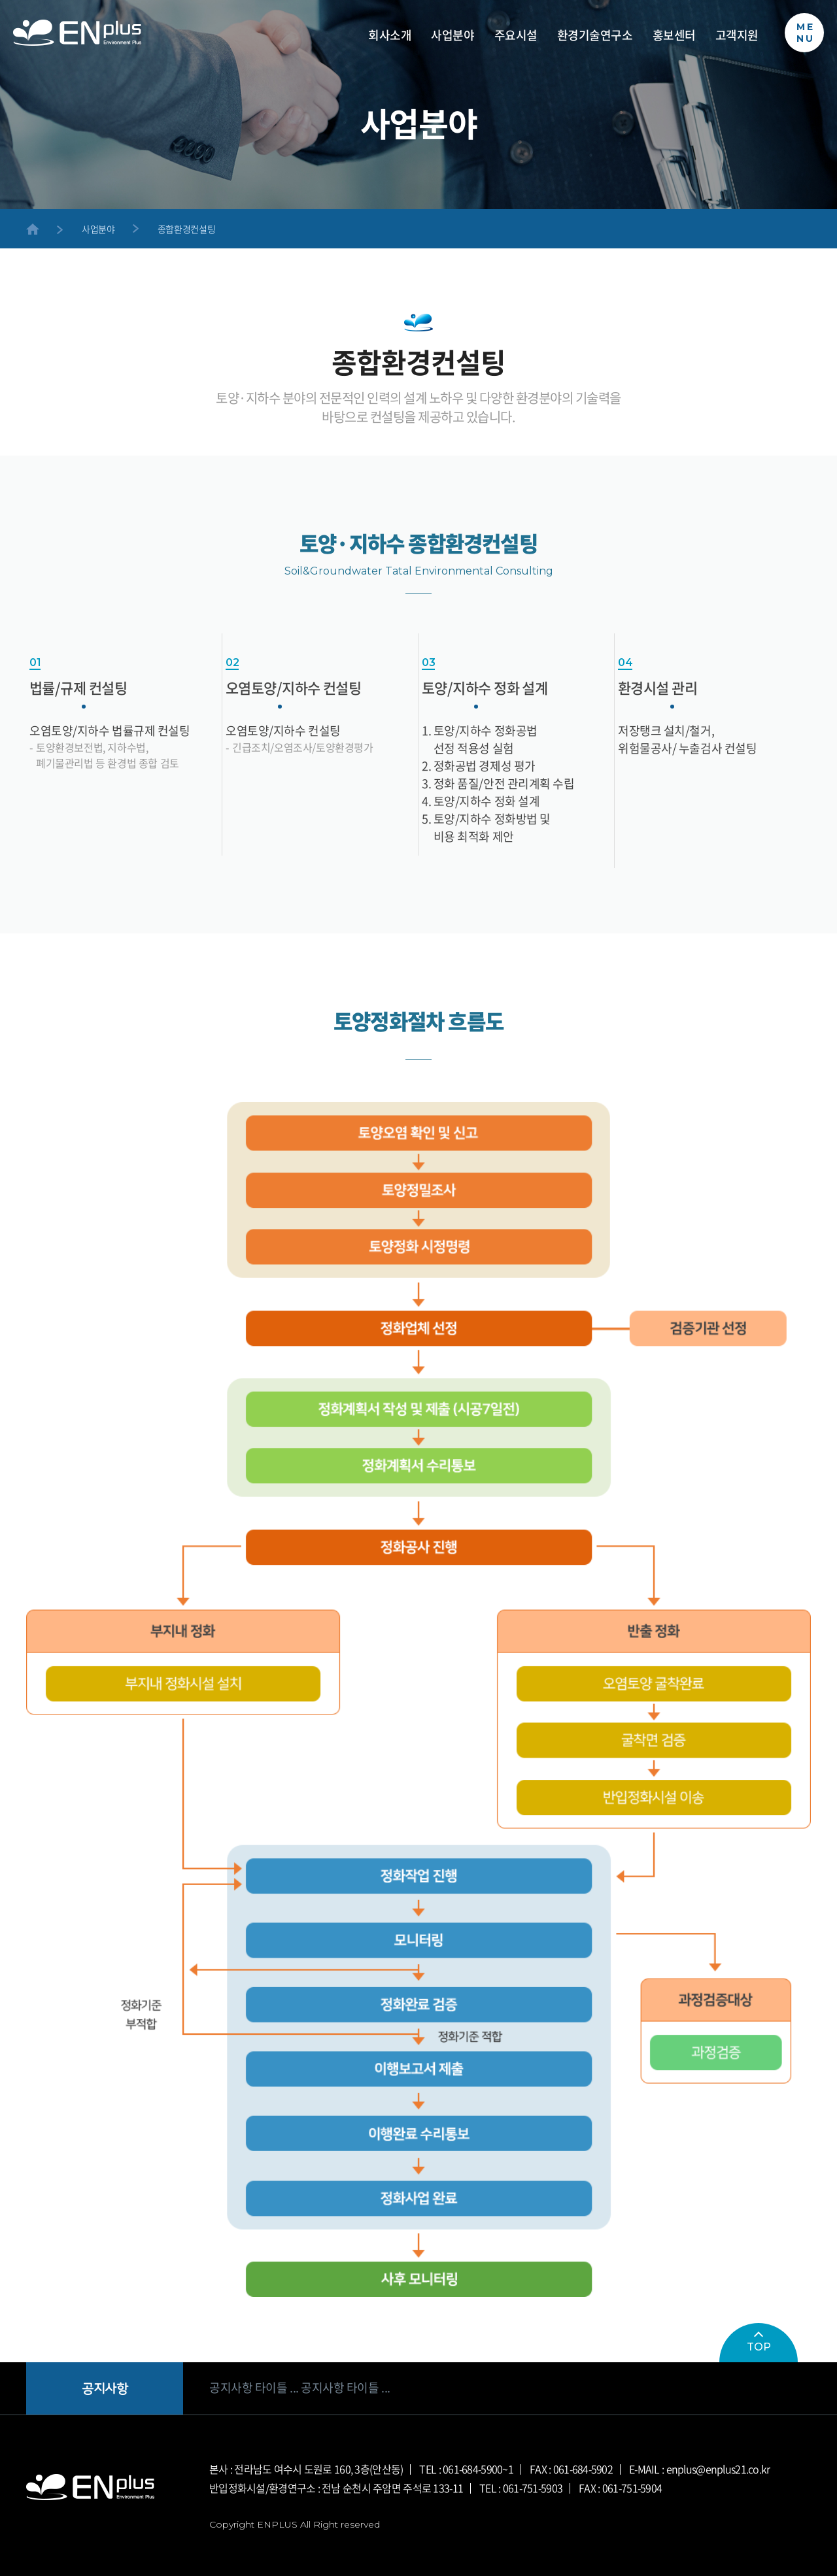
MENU (805, 32)
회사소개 (389, 36)
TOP (759, 2342)
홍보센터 (674, 36)
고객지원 (737, 36)
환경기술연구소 (595, 36)
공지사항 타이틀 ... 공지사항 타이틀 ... (299, 2388)
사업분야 (452, 36)
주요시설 (516, 36)
